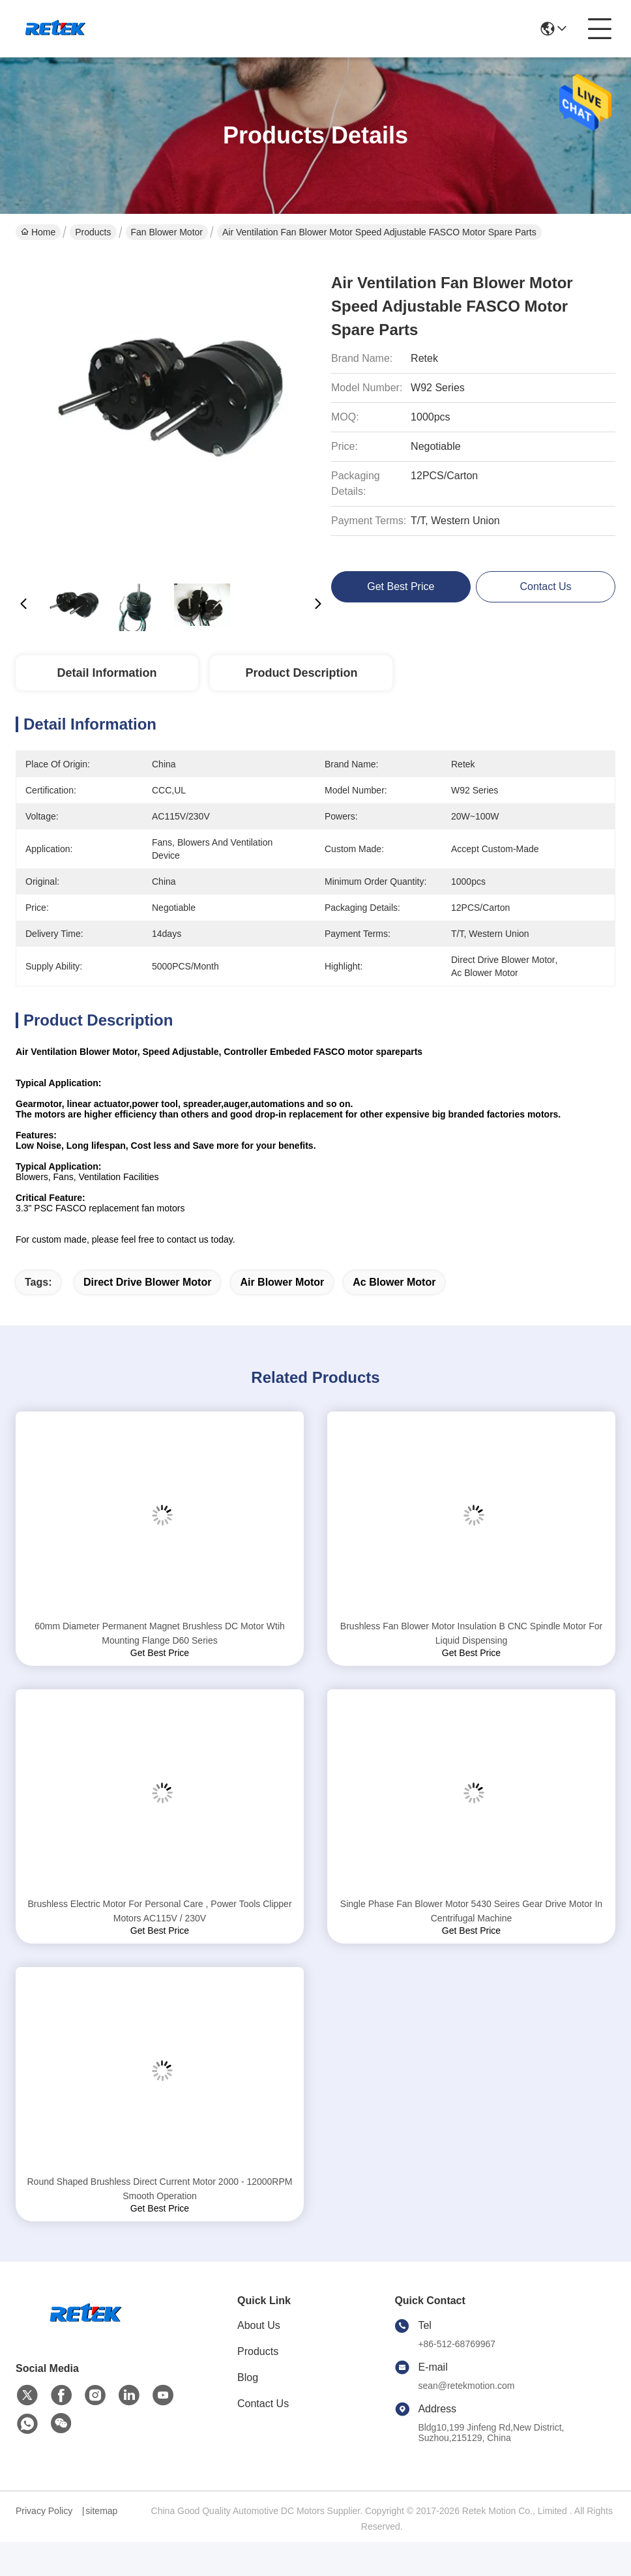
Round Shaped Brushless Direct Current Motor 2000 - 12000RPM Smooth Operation (160, 2188)
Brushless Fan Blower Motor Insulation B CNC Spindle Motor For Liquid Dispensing (471, 1633)
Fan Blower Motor (167, 232)
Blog (247, 2377)
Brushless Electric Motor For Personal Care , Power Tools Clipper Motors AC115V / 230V (159, 1911)
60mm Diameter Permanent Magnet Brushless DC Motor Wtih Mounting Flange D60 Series (160, 1633)
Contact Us (263, 2403)
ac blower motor (394, 1282)
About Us (258, 2325)
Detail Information (106, 672)
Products (93, 232)
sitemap (101, 2511)
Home (38, 232)
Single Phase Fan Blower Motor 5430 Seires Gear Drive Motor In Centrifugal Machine (471, 1911)
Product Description (301, 672)
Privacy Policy (44, 2511)
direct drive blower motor (147, 1282)
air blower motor (282, 1282)
